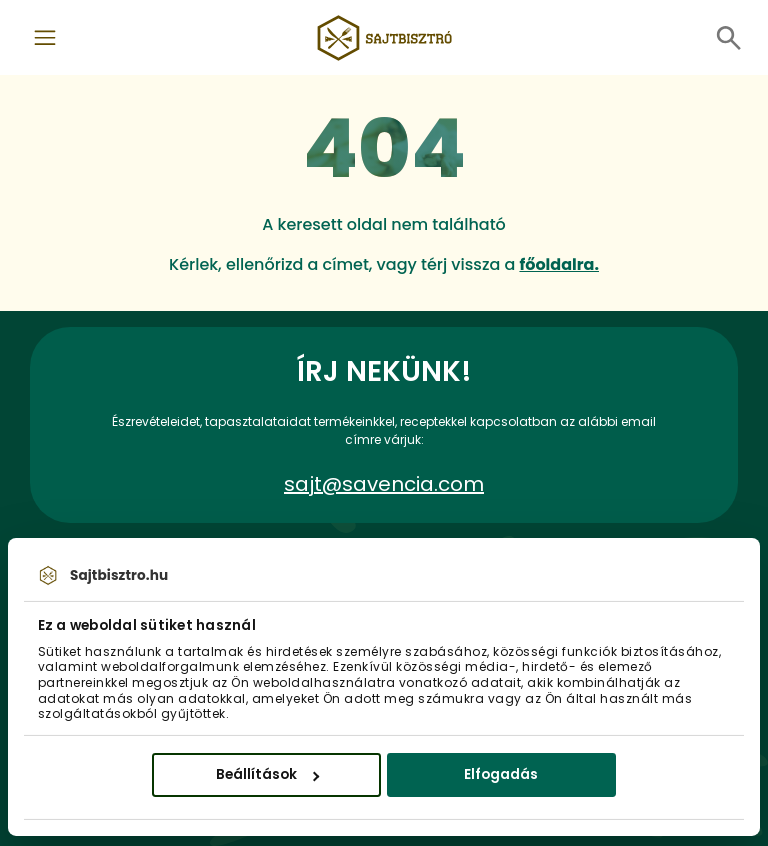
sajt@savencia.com (384, 484)
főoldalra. (559, 264)
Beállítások (267, 774)
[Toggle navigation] (45, 38)
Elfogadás (501, 774)
